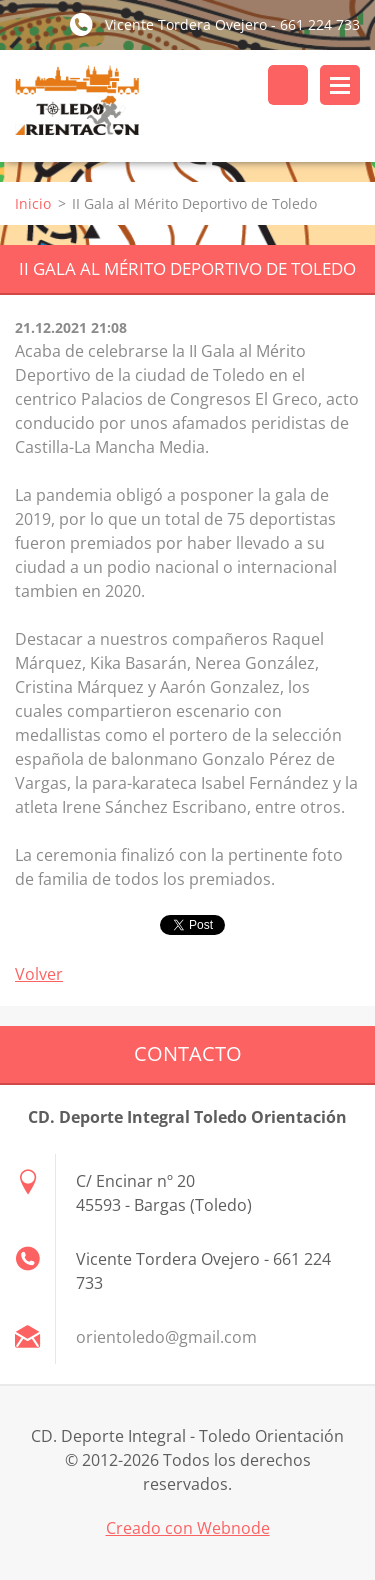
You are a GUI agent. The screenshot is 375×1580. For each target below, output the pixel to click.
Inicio (33, 203)
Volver (39, 974)
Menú (340, 85)
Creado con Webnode (188, 1528)
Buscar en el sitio (288, 85)
